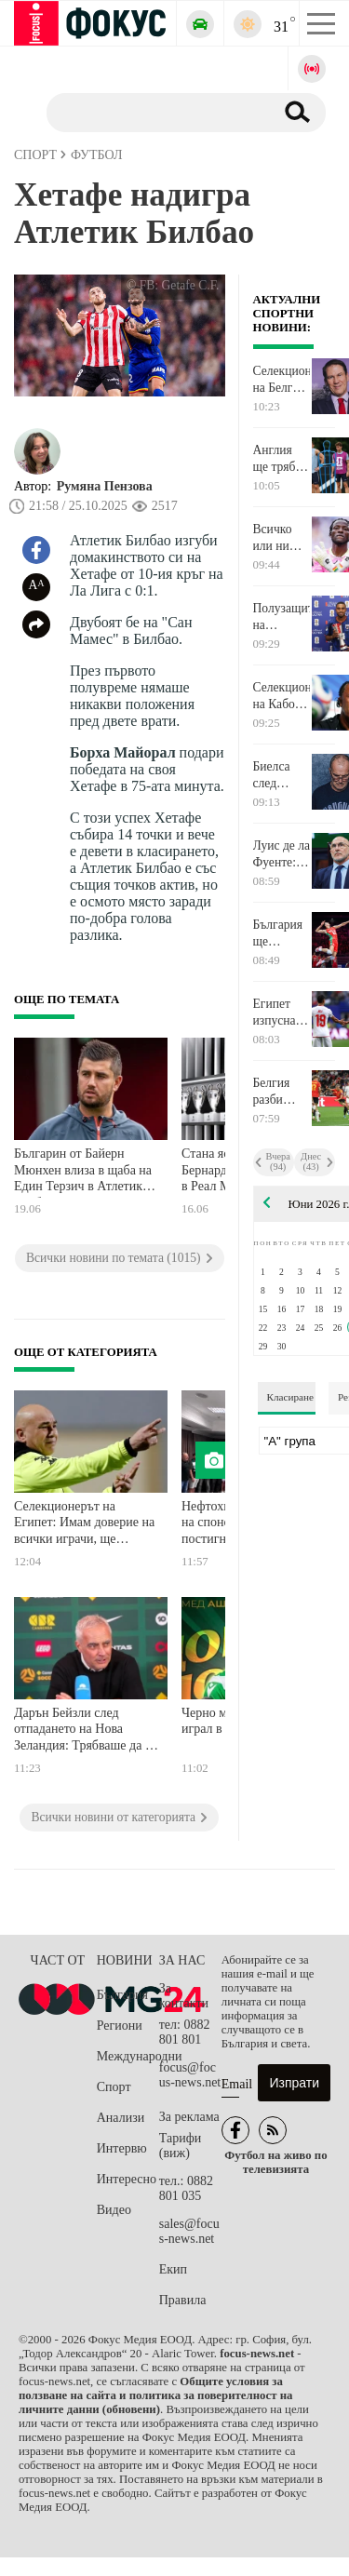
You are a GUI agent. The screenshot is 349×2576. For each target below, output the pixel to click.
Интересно (126, 2179)
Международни (128, 2056)
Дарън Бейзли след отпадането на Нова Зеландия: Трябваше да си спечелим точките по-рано (86, 1731)
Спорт (114, 2087)
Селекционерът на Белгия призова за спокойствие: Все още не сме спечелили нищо (282, 380)
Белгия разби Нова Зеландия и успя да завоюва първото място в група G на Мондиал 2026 (277, 1091)
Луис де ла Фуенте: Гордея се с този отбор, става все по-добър (282, 854)
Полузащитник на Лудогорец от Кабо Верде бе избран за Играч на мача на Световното (282, 617)
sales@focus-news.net (189, 2231)
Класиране (290, 1396)
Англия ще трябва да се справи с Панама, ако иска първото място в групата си (281, 459)
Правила (183, 2300)
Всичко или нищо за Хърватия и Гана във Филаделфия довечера (282, 538)
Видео (114, 2210)
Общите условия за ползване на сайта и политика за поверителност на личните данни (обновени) (155, 2395)
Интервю (122, 2148)
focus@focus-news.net (190, 2074)
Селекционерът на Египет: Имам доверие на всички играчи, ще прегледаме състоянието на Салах (84, 1524)
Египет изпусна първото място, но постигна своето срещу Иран (278, 1012)
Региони (119, 2026)
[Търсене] (153, 111)
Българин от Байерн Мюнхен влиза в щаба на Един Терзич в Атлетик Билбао (83, 1172)
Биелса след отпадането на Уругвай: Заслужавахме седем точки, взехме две (282, 775)
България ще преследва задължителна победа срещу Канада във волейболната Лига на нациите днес (282, 933)
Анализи (120, 2118)
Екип (173, 2269)
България (122, 1995)
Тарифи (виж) (180, 2145)
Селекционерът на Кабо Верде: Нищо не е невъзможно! (282, 696)
